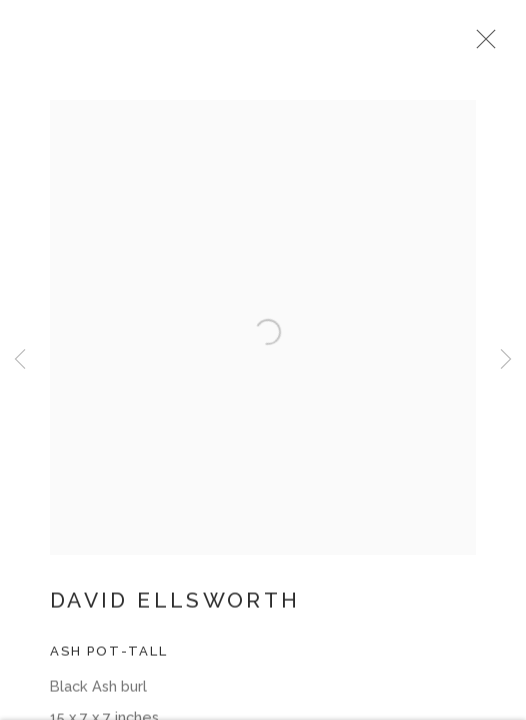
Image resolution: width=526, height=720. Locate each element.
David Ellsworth (175, 610)
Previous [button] (20, 360)
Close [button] (498, 45)
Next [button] (506, 360)
